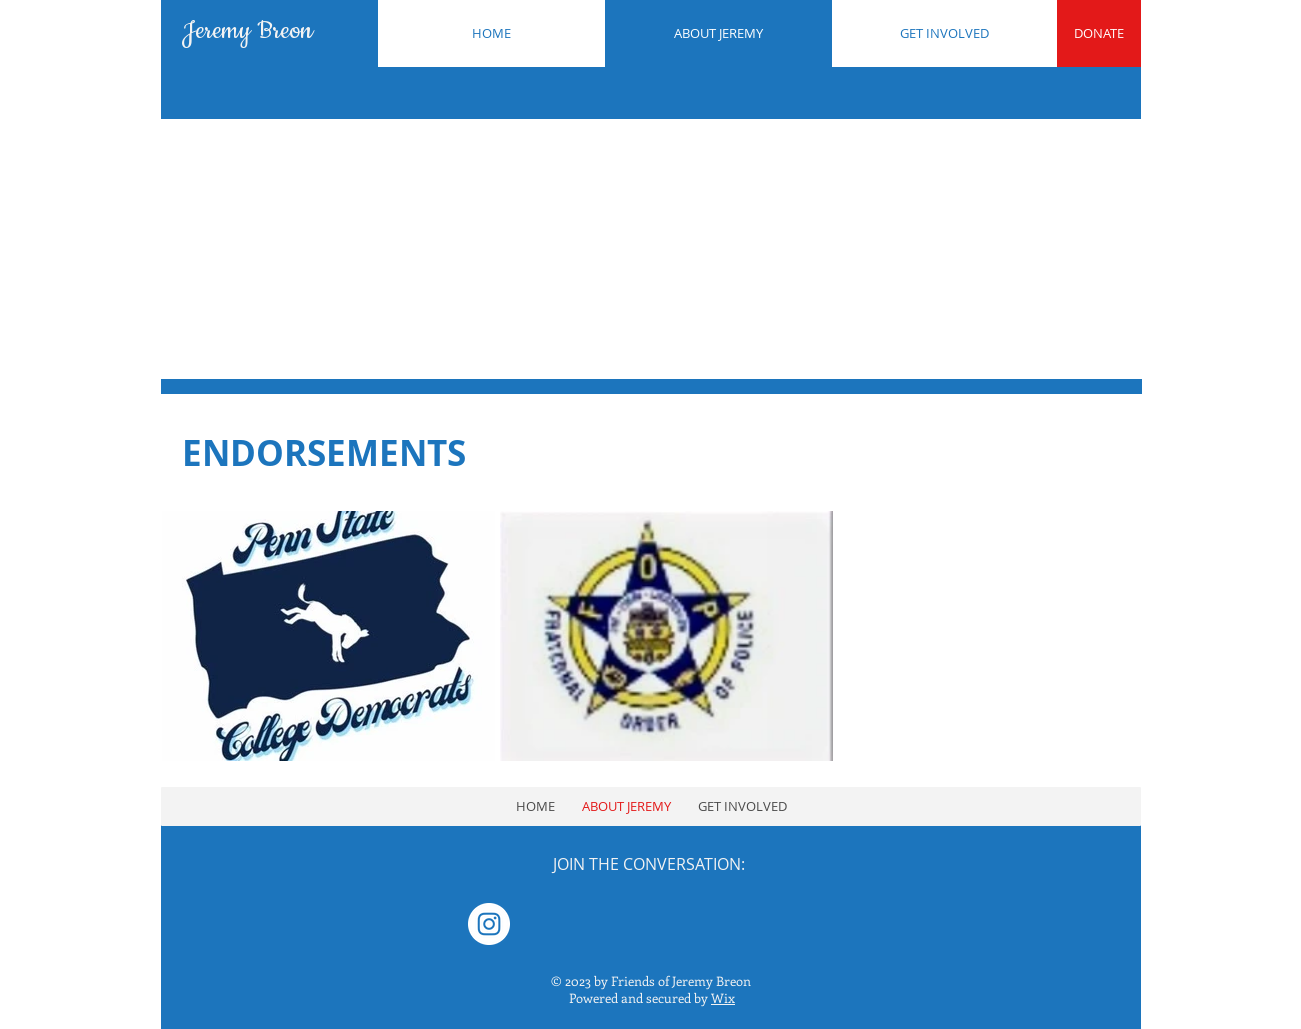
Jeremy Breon (247, 31)
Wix (723, 997)
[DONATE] (1099, 33)
